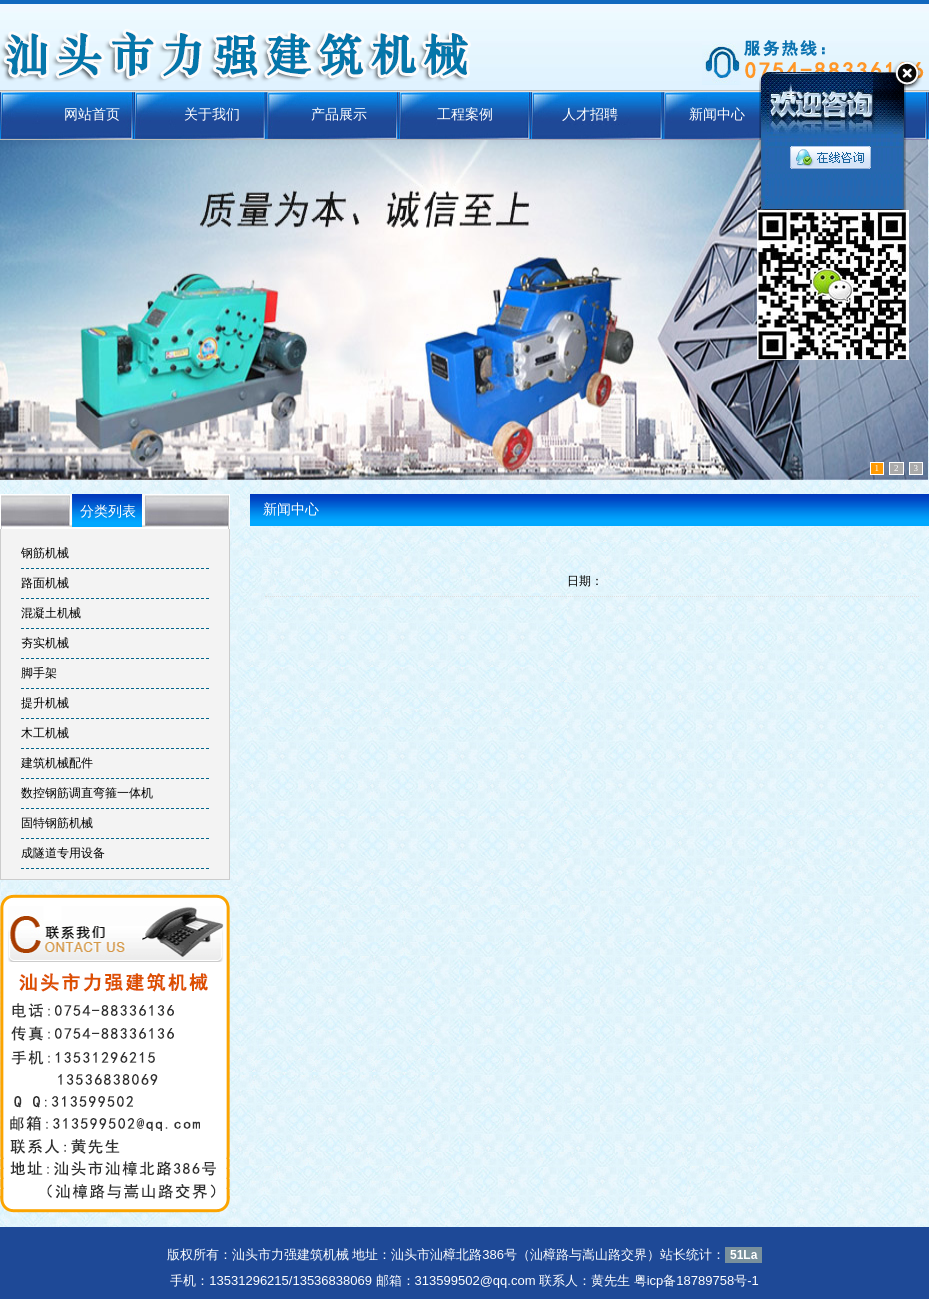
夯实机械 (45, 643)
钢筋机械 (45, 553)
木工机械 (45, 733)
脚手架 (39, 673)
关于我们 (224, 114)
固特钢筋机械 (57, 823)
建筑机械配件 (57, 763)
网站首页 (104, 114)
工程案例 (465, 114)
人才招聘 (584, 114)
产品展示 (344, 114)
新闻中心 (704, 114)
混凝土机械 (51, 613)
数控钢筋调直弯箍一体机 (87, 793)
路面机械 (45, 583)
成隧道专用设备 (63, 853)
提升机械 (45, 703)
